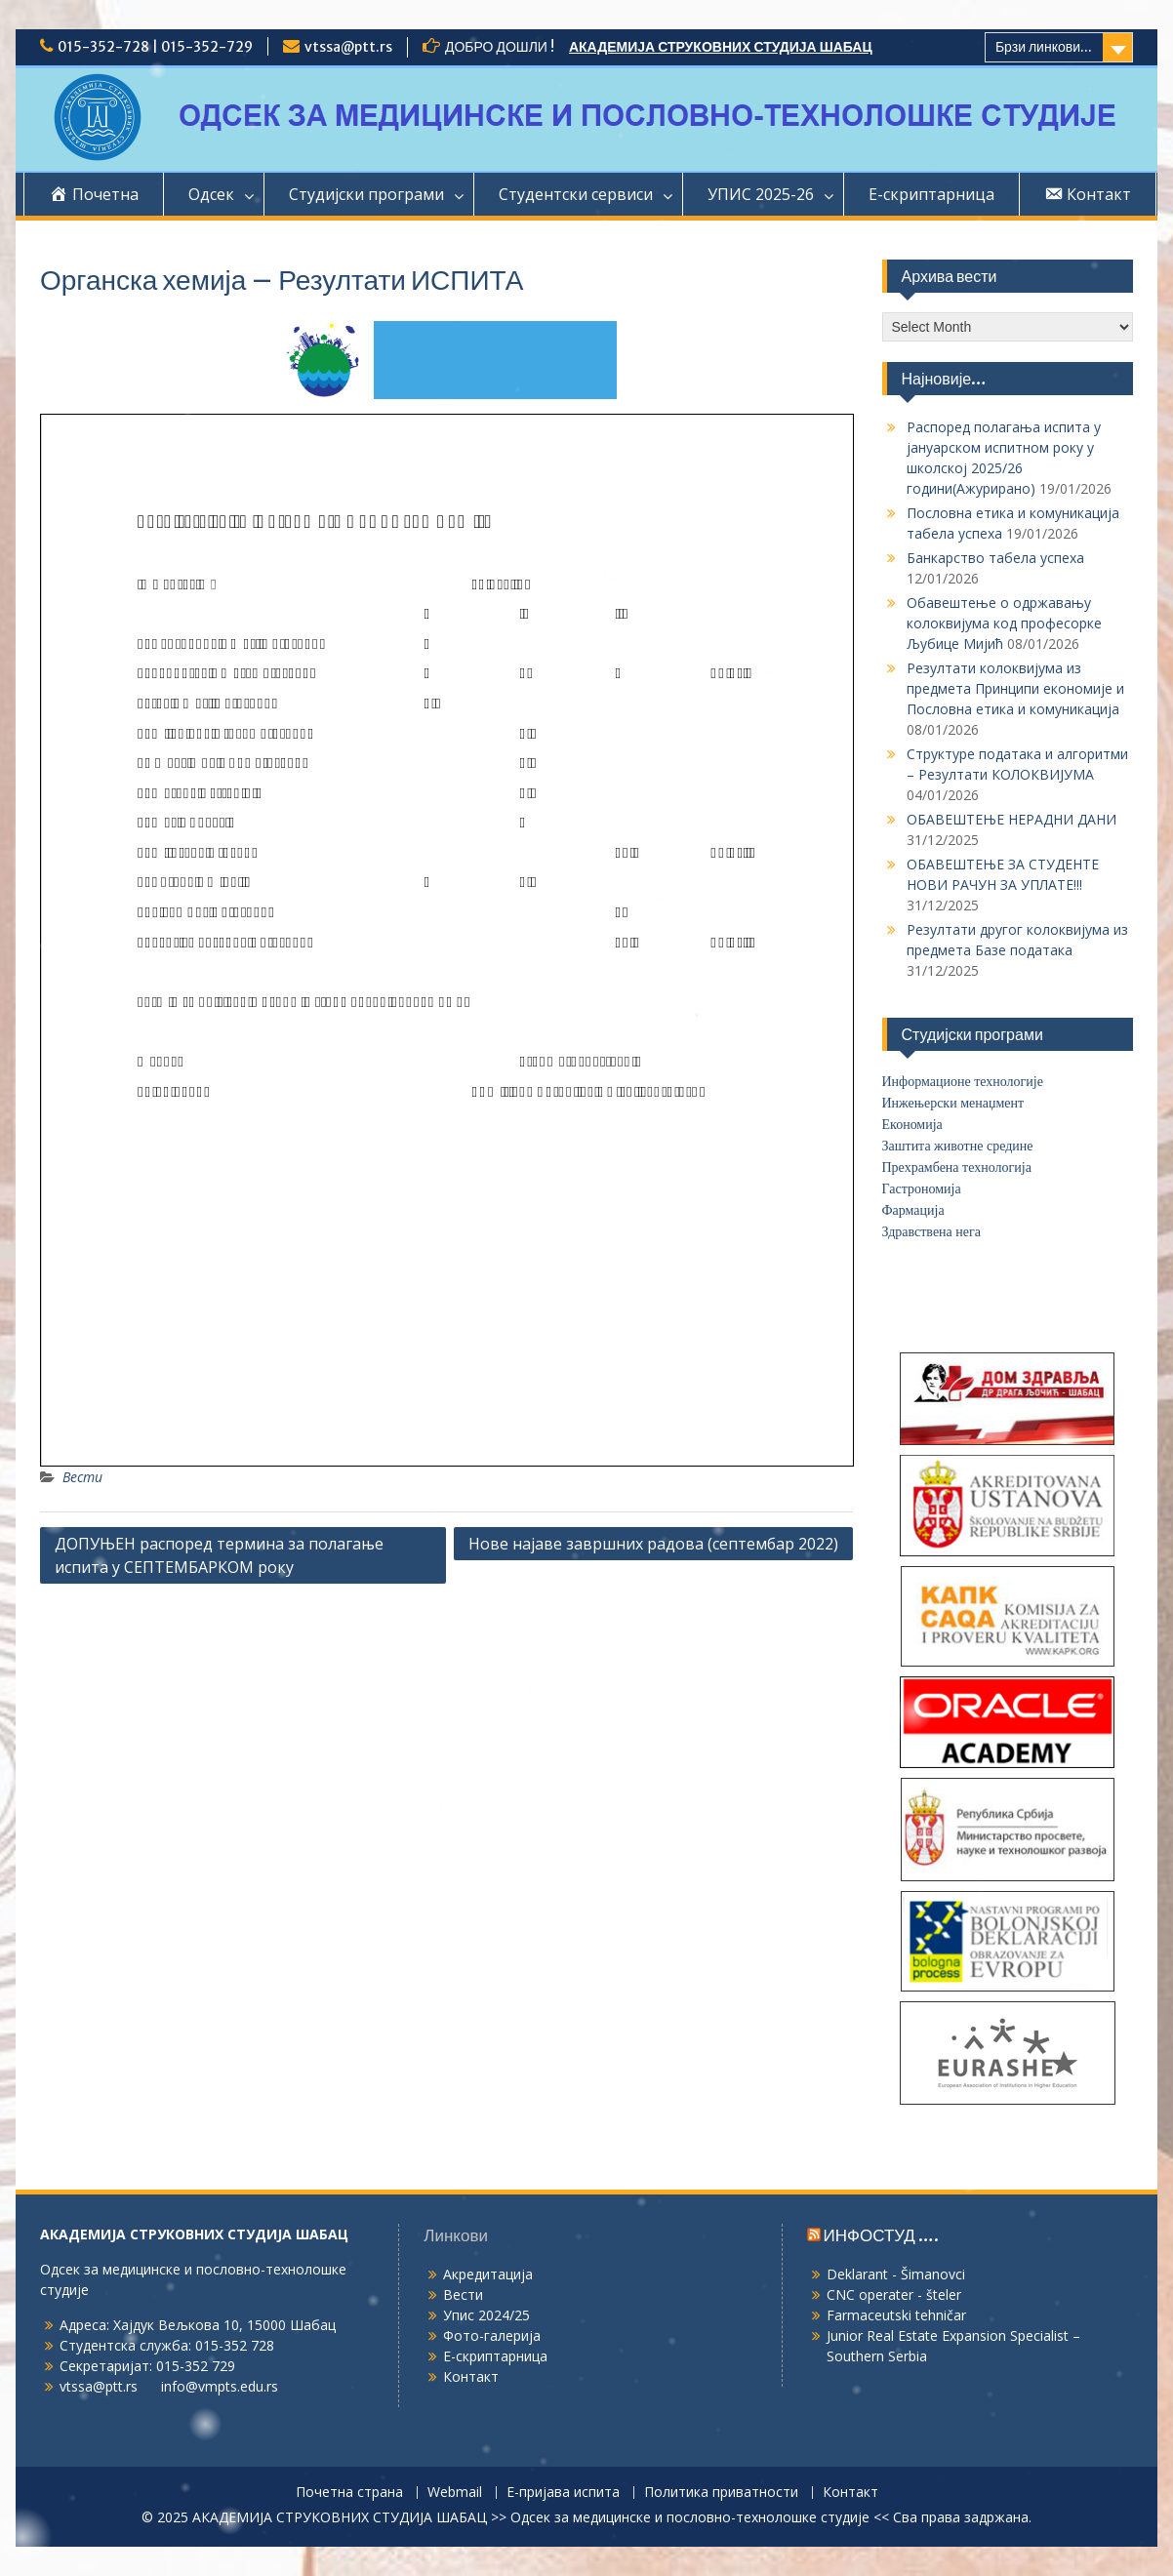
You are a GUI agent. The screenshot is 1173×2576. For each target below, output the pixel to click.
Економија (912, 1124)
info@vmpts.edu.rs (219, 2386)
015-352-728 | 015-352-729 (155, 47)
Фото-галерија (492, 2335)
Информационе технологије (962, 1081)
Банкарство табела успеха (995, 557)
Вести (82, 1477)
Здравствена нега (931, 1232)
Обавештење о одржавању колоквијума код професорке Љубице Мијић (1004, 623)
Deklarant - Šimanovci (896, 2274)
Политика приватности (721, 2492)
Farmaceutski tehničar (896, 2315)
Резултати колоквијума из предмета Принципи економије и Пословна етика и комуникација (1015, 688)
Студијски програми (366, 194)
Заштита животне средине (957, 1146)
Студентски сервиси (576, 194)
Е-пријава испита (563, 2492)
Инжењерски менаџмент (953, 1103)
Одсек (211, 194)
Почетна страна (349, 2492)
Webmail (454, 2492)
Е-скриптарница (931, 194)
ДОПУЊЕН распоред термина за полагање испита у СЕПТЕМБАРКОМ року (219, 1555)
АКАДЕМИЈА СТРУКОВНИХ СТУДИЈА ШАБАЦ (720, 47)
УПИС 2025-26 (761, 194)
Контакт (471, 2376)
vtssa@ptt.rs (348, 47)
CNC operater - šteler (894, 2294)
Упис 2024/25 (486, 2315)
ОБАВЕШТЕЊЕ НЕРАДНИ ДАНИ (1011, 819)
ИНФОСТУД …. (881, 2235)
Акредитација (488, 2274)
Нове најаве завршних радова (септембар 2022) (653, 1543)
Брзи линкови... (1043, 47)
